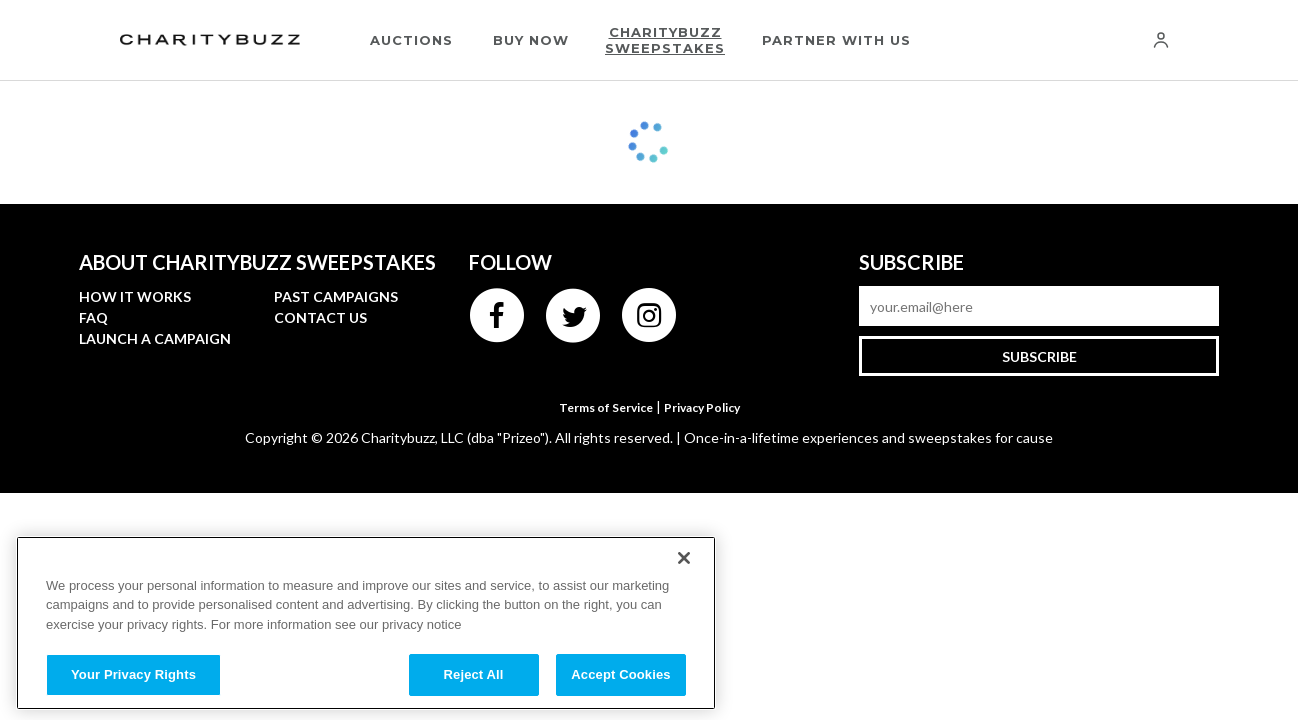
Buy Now (531, 40)
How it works (135, 296)
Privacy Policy (702, 407)
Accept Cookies (620, 674)
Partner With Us (836, 40)
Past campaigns (336, 296)
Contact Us (320, 317)
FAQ (93, 317)
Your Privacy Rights (133, 674)
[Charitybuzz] (210, 40)
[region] (366, 623)
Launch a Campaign (155, 338)
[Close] (684, 558)
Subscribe (1039, 356)
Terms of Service (606, 407)
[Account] (1161, 40)
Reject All (474, 674)
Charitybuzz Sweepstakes (665, 40)
